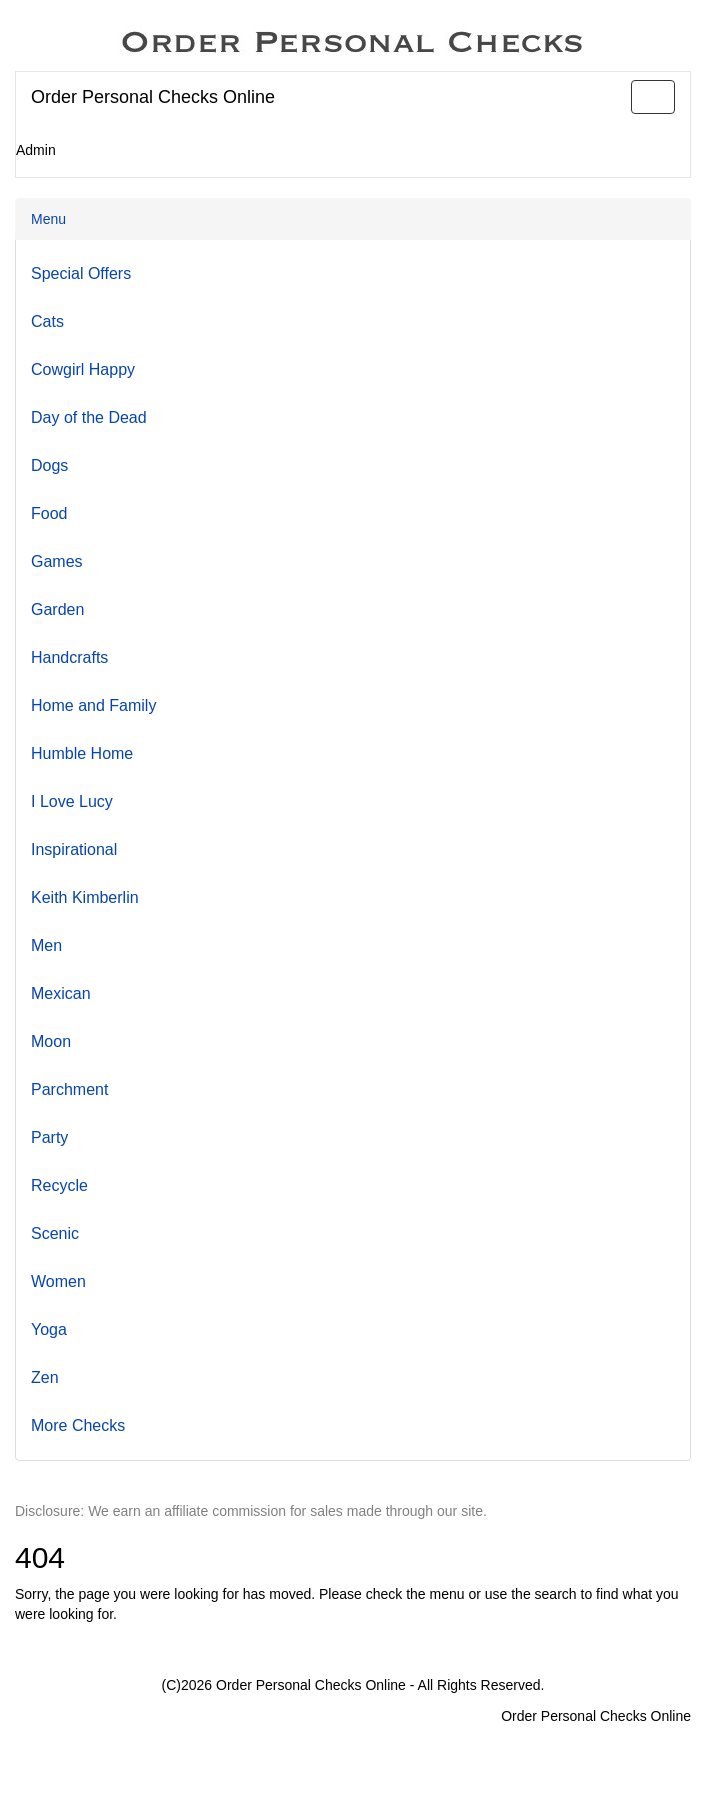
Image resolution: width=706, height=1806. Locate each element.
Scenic (55, 1233)
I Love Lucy (72, 801)
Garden (57, 609)
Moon (51, 1041)
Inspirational (74, 849)
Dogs (49, 465)
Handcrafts (69, 657)
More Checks (78, 1425)
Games (57, 561)
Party (49, 1137)
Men (46, 945)
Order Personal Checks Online (153, 97)
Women (58, 1281)
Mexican (61, 993)
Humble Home (82, 753)
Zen (45, 1377)
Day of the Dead (89, 417)
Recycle (59, 1185)
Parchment (69, 1089)
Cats (47, 321)
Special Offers (81, 273)
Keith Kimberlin (85, 897)
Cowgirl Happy (83, 369)
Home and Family (93, 705)
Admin (36, 150)
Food (49, 513)
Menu (48, 219)
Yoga (49, 1329)
